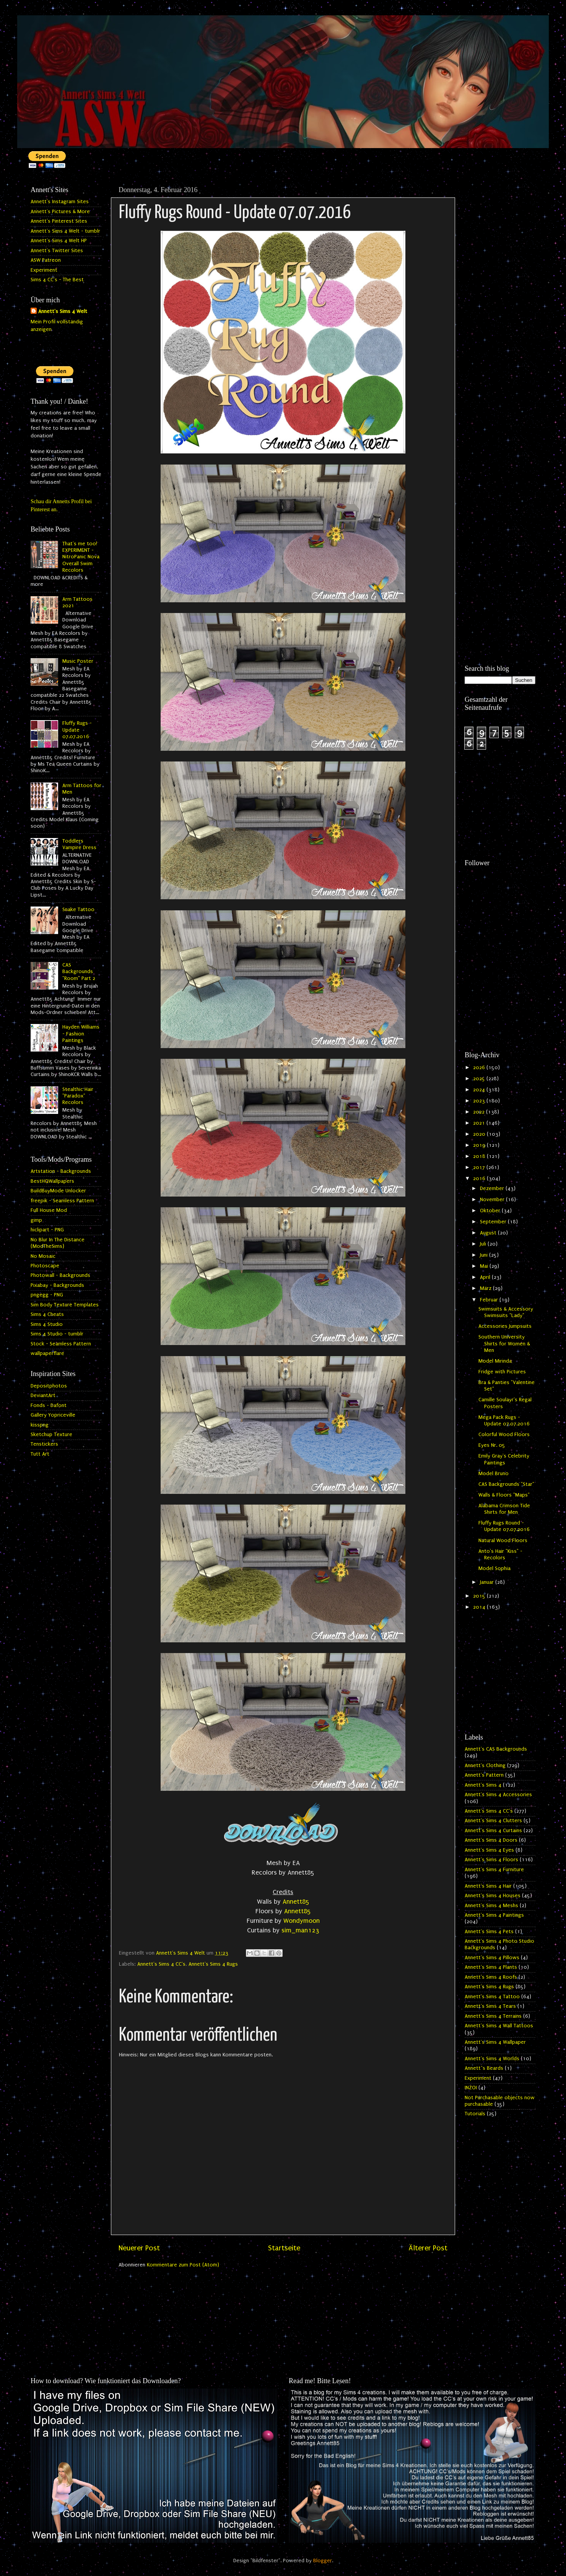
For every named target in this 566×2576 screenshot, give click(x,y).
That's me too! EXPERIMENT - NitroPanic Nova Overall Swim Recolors (80, 557)
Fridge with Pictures (502, 1372)
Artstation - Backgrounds (61, 1171)
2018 (480, 1156)
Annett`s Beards (484, 2068)
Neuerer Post (139, 2248)
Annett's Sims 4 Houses (492, 1896)
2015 (480, 1596)
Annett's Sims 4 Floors (491, 1860)
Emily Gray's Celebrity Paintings (503, 1459)
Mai (485, 1266)
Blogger (322, 2561)
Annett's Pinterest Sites (59, 221)
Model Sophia (494, 1568)
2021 (479, 1123)
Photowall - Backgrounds (60, 1275)
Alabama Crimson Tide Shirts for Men (504, 1509)
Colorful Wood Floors (504, 1434)
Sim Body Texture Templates (65, 1305)
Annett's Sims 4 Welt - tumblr (65, 231)
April (486, 1277)
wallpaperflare (47, 1353)
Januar (487, 1582)
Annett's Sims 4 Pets (489, 1932)
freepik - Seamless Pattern (62, 1201)
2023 (479, 1101)
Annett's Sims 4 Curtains (493, 1831)
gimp (36, 1220)
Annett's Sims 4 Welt (62, 311)
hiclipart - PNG (47, 1230)
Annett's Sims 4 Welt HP (59, 241)
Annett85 (296, 1901)
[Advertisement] (500, 297)
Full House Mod (49, 1210)
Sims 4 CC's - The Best (57, 280)
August (489, 1233)
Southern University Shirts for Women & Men (504, 1343)
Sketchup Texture (51, 1434)
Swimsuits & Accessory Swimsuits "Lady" (505, 1312)
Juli (484, 1244)
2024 (479, 1090)
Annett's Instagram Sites (60, 202)
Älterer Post (427, 2248)
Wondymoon (301, 1920)
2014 (480, 1607)
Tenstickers (44, 1444)
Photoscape (45, 1266)
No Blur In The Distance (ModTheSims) (58, 1243)
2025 (479, 1079)
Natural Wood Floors (502, 1540)
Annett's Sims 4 (483, 1785)
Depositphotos (49, 1386)
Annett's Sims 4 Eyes (489, 1850)
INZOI (471, 2088)
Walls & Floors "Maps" (504, 1495)
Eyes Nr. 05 (491, 1445)
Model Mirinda (495, 1361)
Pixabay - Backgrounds (57, 1285)
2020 (480, 1134)
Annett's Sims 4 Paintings (494, 1915)
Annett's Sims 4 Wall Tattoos (499, 2026)
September (494, 1222)
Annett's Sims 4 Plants (491, 1967)
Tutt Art (40, 1454)
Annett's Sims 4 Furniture (494, 1870)
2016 (480, 1179)
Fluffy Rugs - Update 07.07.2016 (77, 730)
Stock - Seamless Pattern (61, 1344)
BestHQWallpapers (52, 1181)
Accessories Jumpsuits (505, 1326)
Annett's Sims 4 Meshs (491, 1906)
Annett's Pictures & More (60, 212)
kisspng (40, 1425)
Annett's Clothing (485, 1765)
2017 (479, 1167)
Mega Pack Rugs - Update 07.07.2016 (504, 1420)
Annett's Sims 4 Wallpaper (495, 2042)
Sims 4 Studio (47, 1324)
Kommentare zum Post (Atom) (183, 2265)
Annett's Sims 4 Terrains (493, 2016)
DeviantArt (43, 1395)
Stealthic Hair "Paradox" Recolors (77, 1096)
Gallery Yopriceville (53, 1415)
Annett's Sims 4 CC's (161, 1964)
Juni (484, 1255)
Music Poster (77, 661)
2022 (479, 1112)
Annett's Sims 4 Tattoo (492, 1997)
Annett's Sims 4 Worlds (492, 2059)
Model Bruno (493, 1474)
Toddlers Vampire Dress (79, 844)
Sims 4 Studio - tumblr (57, 1334)
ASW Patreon (46, 260)
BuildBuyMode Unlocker (58, 1191)
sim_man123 (300, 1930)
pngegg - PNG (47, 1295)
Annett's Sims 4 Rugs (213, 1964)
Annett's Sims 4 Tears (490, 2006)
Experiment (44, 270)
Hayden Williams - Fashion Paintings (80, 1033)
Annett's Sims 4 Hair (488, 1886)
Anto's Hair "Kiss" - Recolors (500, 1554)
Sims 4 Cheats (47, 1314)
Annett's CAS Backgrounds (496, 1749)
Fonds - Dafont (49, 1405)
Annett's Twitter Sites (57, 251)
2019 (480, 1145)
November (493, 1200)
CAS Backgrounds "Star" (506, 1484)
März (486, 1288)
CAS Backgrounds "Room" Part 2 (78, 971)
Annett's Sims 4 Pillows (492, 1958)
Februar (489, 1300)
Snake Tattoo (78, 909)
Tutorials (475, 2114)
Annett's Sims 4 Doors (491, 1840)
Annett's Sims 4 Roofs (491, 1977)
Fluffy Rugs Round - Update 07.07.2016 (504, 1526)
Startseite (284, 2248)
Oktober (491, 1211)
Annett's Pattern (484, 1775)
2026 (479, 1068)
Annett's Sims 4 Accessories (498, 1795)
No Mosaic (43, 1256)
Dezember (493, 1188)
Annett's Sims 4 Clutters (493, 1821)
